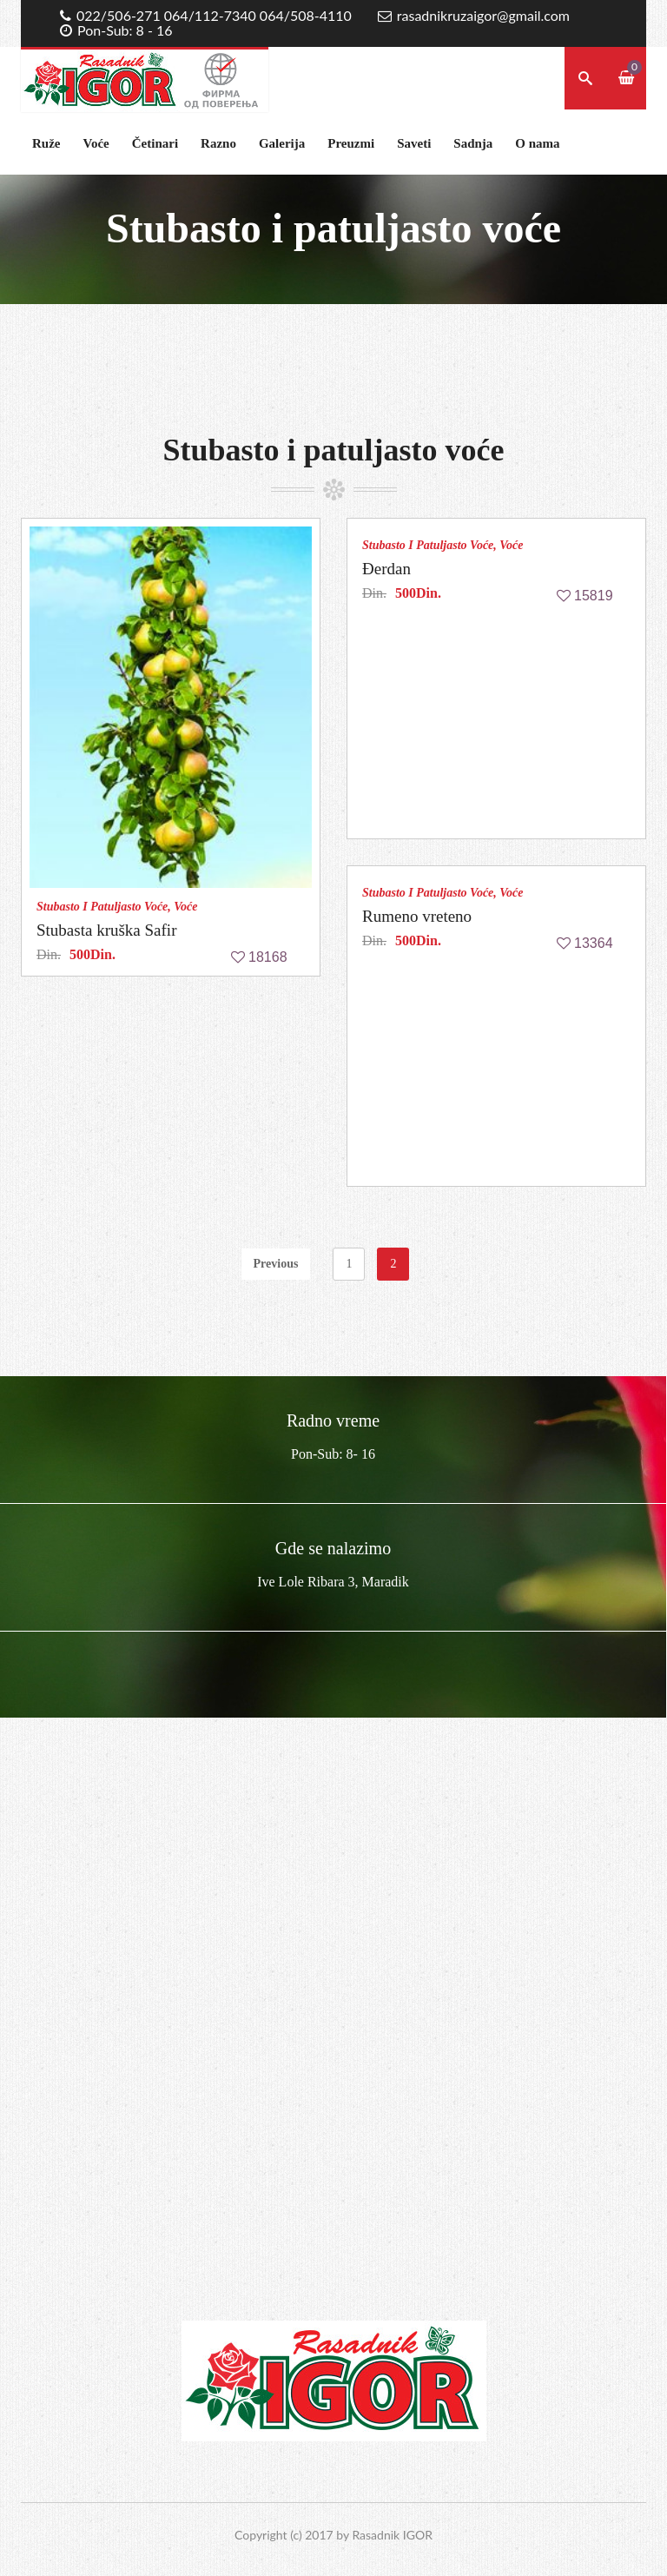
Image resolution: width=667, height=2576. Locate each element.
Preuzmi (350, 143)
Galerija (282, 143)
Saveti (414, 143)
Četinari (155, 143)
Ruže (46, 143)
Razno (218, 143)
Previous (276, 1263)
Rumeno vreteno (417, 916)
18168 (268, 957)
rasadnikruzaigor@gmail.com (483, 15)
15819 (594, 595)
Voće (96, 143)
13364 (594, 943)
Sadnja (472, 143)
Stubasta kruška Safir (106, 930)
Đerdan (386, 569)
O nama (537, 143)
